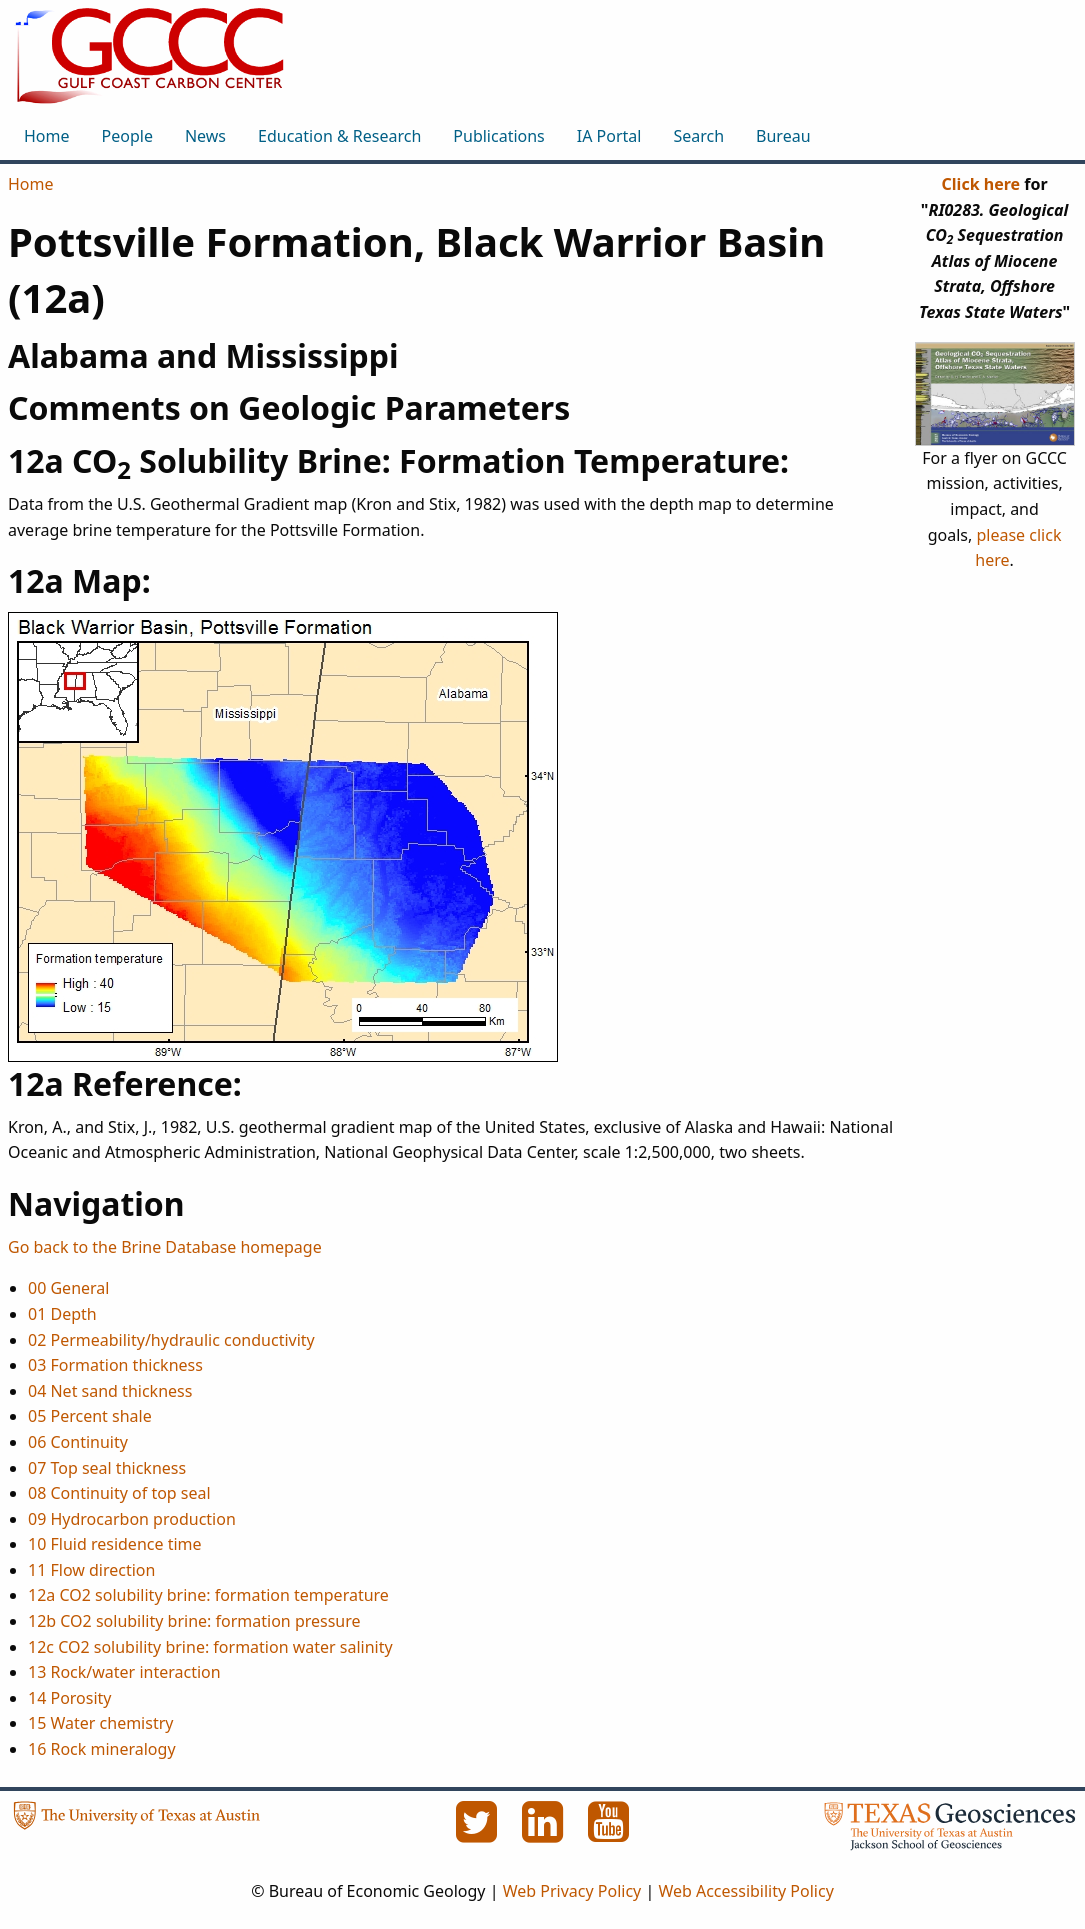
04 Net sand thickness (110, 1391)
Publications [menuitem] (498, 136)
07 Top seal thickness (107, 1468)
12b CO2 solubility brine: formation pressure (194, 1621)
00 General (68, 1288)
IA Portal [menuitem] (609, 136)
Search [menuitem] (698, 136)
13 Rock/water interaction (124, 1672)
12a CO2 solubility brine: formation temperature (208, 1595)
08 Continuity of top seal (119, 1493)
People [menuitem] (127, 136)
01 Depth (62, 1314)
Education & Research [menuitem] (339, 136)
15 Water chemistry (100, 1723)
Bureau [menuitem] (783, 136)
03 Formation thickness (115, 1365)
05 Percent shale (90, 1416)
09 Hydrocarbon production (132, 1519)
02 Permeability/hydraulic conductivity (171, 1340)
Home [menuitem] (47, 136)
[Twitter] (479, 1833)
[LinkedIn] (545, 1833)
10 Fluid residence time (115, 1544)
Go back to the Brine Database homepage (165, 1247)
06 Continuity (78, 1442)
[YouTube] (609, 1833)
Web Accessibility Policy (745, 1891)
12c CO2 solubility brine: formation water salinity (210, 1647)
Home (31, 184)
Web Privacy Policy (572, 1891)
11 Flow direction (91, 1570)
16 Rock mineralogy (102, 1749)
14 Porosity (70, 1698)
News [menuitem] (205, 136)
